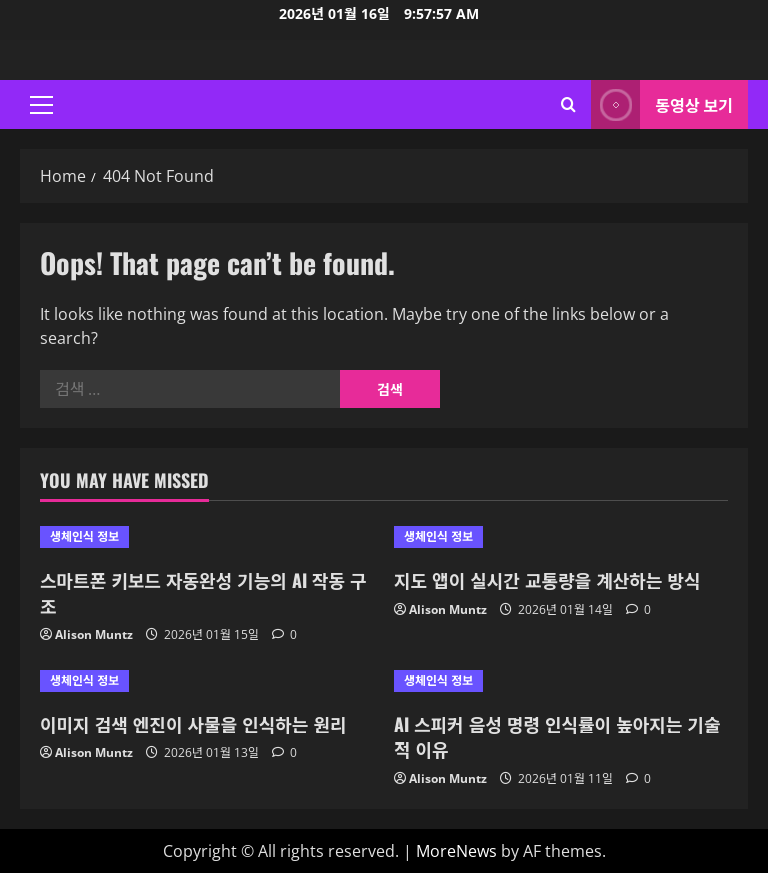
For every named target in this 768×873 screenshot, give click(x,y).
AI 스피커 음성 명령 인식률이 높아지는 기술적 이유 (557, 736)
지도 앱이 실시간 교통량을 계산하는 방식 (547, 580)
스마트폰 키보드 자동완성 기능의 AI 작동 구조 (203, 592)
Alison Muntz (94, 634)
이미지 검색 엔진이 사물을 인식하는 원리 (193, 724)
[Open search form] (568, 104)
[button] (41, 105)
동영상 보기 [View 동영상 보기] (662, 104)
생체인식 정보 (84, 536)
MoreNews (456, 851)
